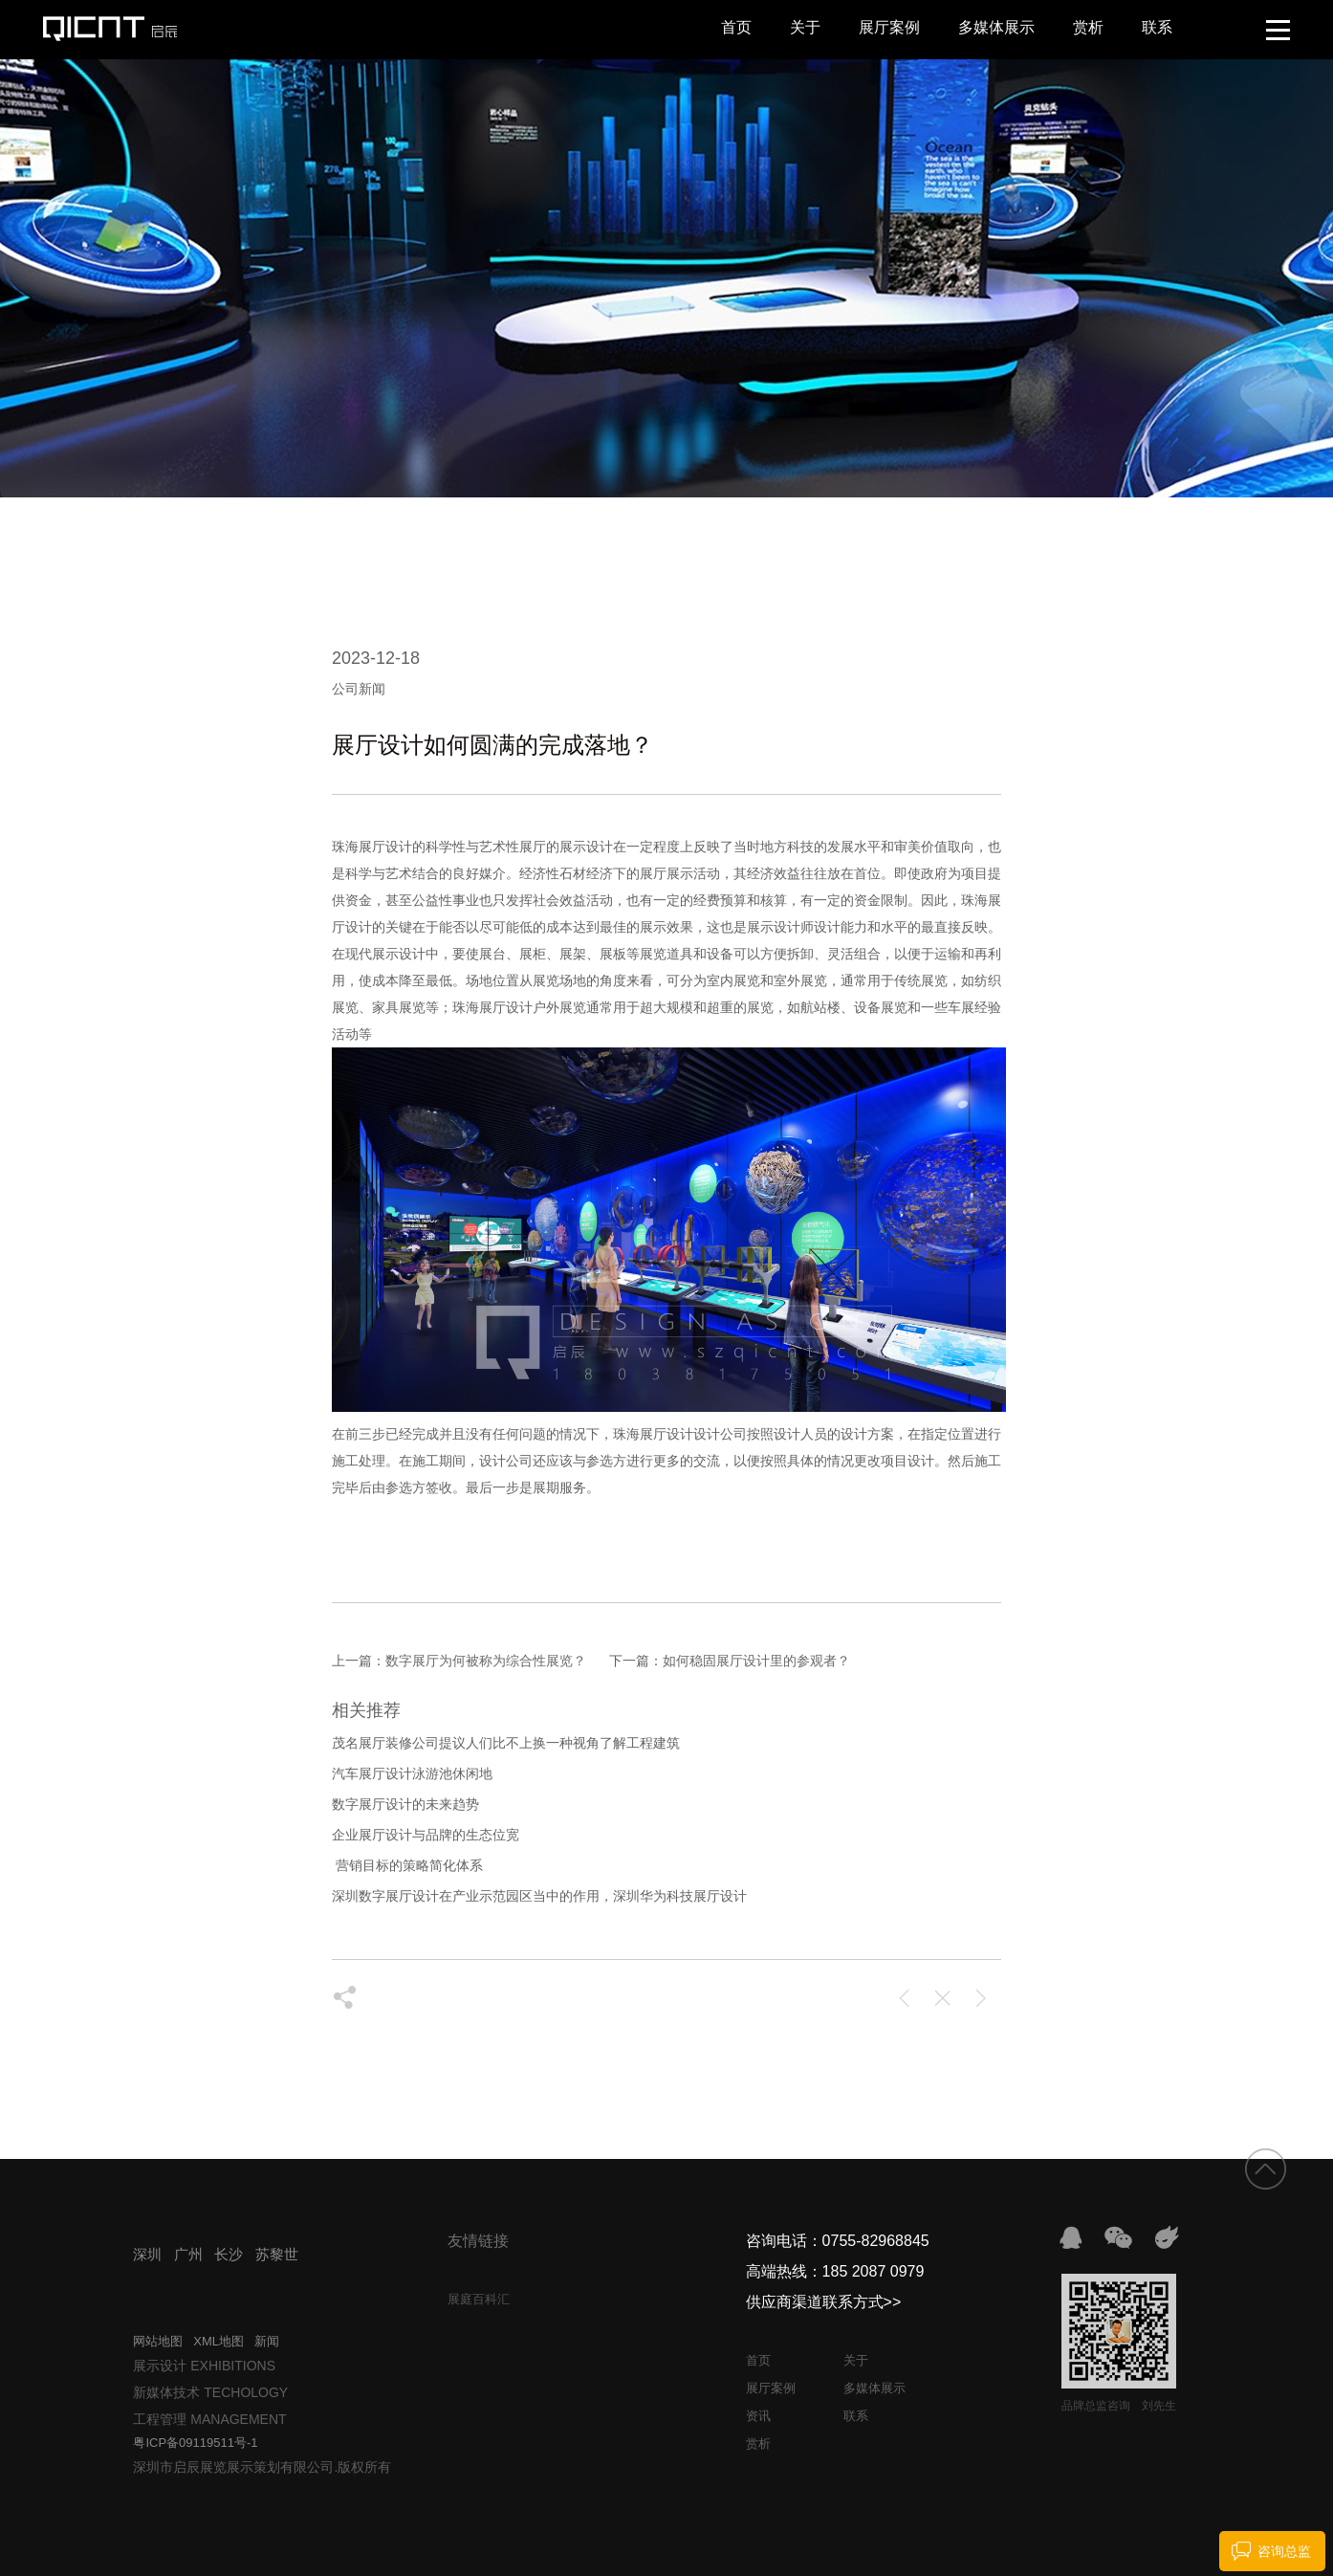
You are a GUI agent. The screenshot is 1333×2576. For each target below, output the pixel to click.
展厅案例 (889, 27)
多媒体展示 (996, 27)
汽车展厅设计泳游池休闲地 (412, 1773)
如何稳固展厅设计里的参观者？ (756, 1660)
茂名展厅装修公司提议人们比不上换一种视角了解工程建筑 (506, 1742)
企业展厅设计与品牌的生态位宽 (425, 1834)
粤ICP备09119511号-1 (195, 2442)
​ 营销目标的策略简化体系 (407, 1865)
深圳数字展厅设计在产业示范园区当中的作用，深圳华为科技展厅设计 (539, 1896)
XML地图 (218, 2341)
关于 (805, 27)
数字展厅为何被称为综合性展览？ (485, 1660)
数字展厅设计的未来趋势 (405, 1804)
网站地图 (158, 2341)
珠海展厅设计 (492, 1007)
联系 (1157, 27)
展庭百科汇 (479, 2299)
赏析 (1088, 27)
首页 (736, 27)
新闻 (266, 2341)
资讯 (758, 2416)
